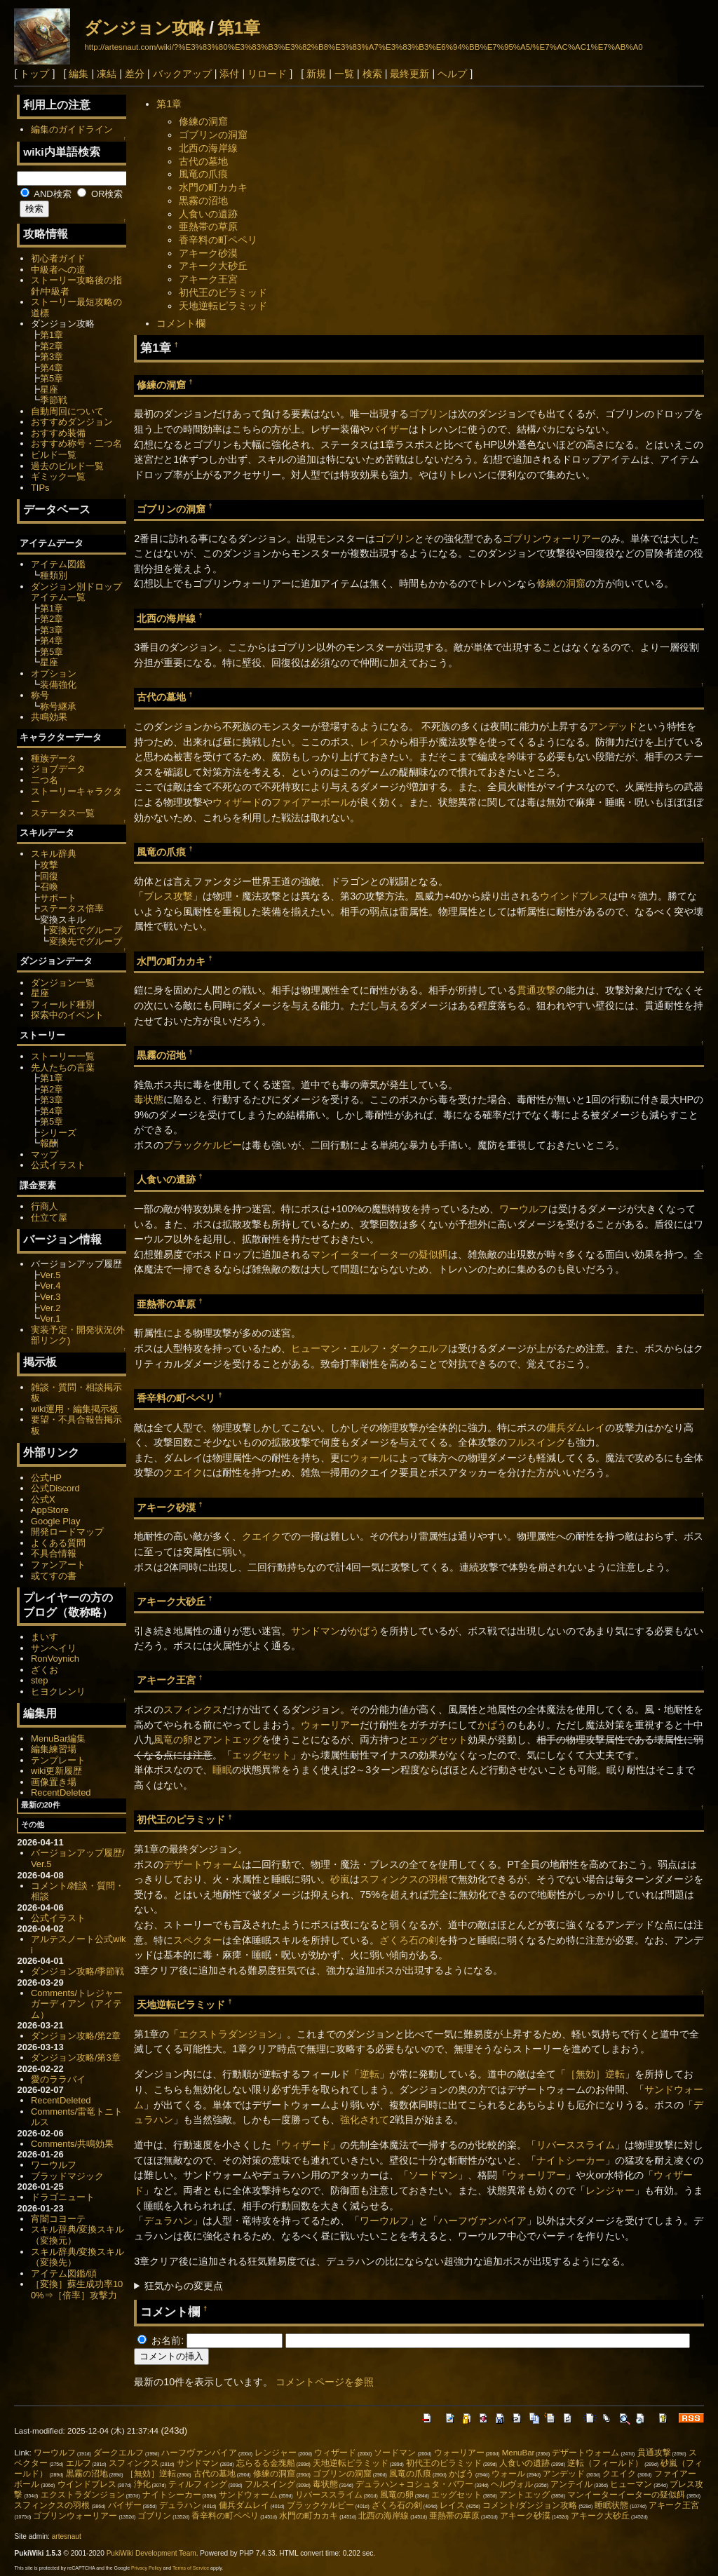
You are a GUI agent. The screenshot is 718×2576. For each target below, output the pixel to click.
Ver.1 (50, 1318)
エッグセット (438, 1739)
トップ (34, 73)
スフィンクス (192, 1709)
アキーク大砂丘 (213, 265)
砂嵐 (340, 1879)
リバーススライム (575, 2144)
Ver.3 (50, 1297)
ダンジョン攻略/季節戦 (78, 1971)
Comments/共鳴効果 (72, 2143)
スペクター (197, 1940)
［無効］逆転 (595, 2074)
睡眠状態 (611, 2505)
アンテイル (571, 2484)
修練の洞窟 (203, 121)
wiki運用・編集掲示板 (75, 1409)
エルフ (364, 1348)
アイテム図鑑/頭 (64, 2273)
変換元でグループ (85, 930)
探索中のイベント (67, 1015)
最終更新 (409, 73)
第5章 (51, 378)
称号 (40, 695)
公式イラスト (58, 1165)
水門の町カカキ (213, 187)
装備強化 (58, 684)
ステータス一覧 (63, 813)
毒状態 (148, 1099)
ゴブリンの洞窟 (213, 134)
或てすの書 (53, 1576)
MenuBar (518, 2452)
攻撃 (49, 865)
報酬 (49, 1143)
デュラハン (168, 2220)
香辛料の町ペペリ (218, 239)
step (39, 1680)
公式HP (46, 1477)
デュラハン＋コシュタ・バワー (414, 2484)
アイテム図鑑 (58, 564)
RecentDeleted (61, 1792)
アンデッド (612, 726)
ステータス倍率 (72, 908)
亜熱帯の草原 (208, 226)
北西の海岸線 (208, 148)
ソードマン (433, 2175)
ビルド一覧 (53, 454)
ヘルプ (452, 73)
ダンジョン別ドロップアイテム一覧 (76, 592)
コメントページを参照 (325, 2381)
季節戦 (53, 400)
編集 (78, 73)
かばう (364, 1630)
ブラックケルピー (202, 1145)
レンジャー (610, 2190)
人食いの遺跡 (208, 213)
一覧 (344, 73)
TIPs (40, 487)
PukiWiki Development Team (151, 2553)
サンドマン (315, 1630)
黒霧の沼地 (203, 200)
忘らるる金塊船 (265, 2463)
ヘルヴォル (512, 2484)
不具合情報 (53, 1553)
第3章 (51, 356)
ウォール (369, 1457)
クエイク (183, 1472)
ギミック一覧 (58, 476)
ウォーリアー (330, 1724)
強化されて (364, 2119)
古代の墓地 (203, 161)
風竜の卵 (173, 1739)
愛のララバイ (58, 2079)
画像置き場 (53, 1782)
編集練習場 (53, 1749)
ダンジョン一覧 (63, 982)
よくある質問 (58, 1543)
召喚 (49, 886)
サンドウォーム (248, 2494)
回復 (49, 876)
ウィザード (237, 802)
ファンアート (58, 1564)
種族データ (53, 758)
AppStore (50, 1510)
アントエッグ (232, 1739)
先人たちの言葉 (63, 1067)
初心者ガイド (58, 258)
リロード (267, 73)
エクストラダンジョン (228, 2034)
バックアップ (182, 73)
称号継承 (58, 706)
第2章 (51, 346)
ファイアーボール (310, 802)
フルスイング (536, 1442)
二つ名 (44, 780)
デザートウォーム (202, 1864)
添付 (229, 73)
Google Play (56, 1521)
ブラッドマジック (67, 2176)
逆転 (369, 2074)
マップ (44, 1154)
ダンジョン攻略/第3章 (76, 2057)
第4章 (51, 367)
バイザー (389, 429)
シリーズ (58, 1132)
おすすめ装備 (58, 433)
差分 (134, 73)
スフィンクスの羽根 (404, 1879)
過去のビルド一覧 (67, 466)
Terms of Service (190, 2567)
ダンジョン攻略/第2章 (76, 2036)
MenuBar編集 (58, 1738)
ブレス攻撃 (168, 896)
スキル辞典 (53, 853)
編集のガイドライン (72, 129)
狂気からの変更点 (183, 2285)
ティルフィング (197, 2484)
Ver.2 (50, 1308)
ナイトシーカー (570, 2160)
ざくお (44, 1670)
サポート (58, 898)
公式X (43, 1499)
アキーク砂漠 (208, 253)
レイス (374, 741)
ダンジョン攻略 (144, 27)
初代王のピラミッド (223, 292)
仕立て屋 (49, 1217)
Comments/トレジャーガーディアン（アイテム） (77, 2004)
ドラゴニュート (63, 2197)
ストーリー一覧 (63, 1056)
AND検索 (45, 194)
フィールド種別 (63, 1004)
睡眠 (222, 1769)
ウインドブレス (574, 896)
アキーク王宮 (208, 279)
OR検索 (100, 194)
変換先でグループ (85, 941)
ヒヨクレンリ (58, 1691)
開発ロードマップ (67, 1531)
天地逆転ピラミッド (223, 305)
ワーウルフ (523, 1208)
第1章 (238, 27)
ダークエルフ (418, 1348)
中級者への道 (58, 269)
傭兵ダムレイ (575, 1427)
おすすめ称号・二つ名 (76, 443)
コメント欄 (180, 323)
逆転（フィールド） (605, 2463)
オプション (53, 673)
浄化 (142, 2484)
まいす (44, 1637)
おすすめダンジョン (72, 421)
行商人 (44, 1206)
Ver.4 (50, 1285)
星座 (49, 389)
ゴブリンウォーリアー (552, 538)
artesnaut (66, 2536)
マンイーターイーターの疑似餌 (379, 1254)
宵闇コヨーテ (58, 2219)
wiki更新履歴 (57, 1770)
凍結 (106, 73)
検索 (372, 73)
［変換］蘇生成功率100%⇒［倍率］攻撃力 (77, 2289)
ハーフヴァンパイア (482, 2220)
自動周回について (67, 411)
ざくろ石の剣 (408, 1940)
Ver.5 (50, 1275)
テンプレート (58, 1760)
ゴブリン (428, 413)
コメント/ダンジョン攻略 (529, 2505)
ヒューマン (315, 1348)
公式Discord (55, 1488)
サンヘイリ (53, 1648)
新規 (316, 73)
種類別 (53, 575)
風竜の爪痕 (203, 173)
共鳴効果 (49, 717)
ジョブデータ (58, 769)
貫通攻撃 (536, 990)
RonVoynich (55, 1658)
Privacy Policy (146, 2567)
